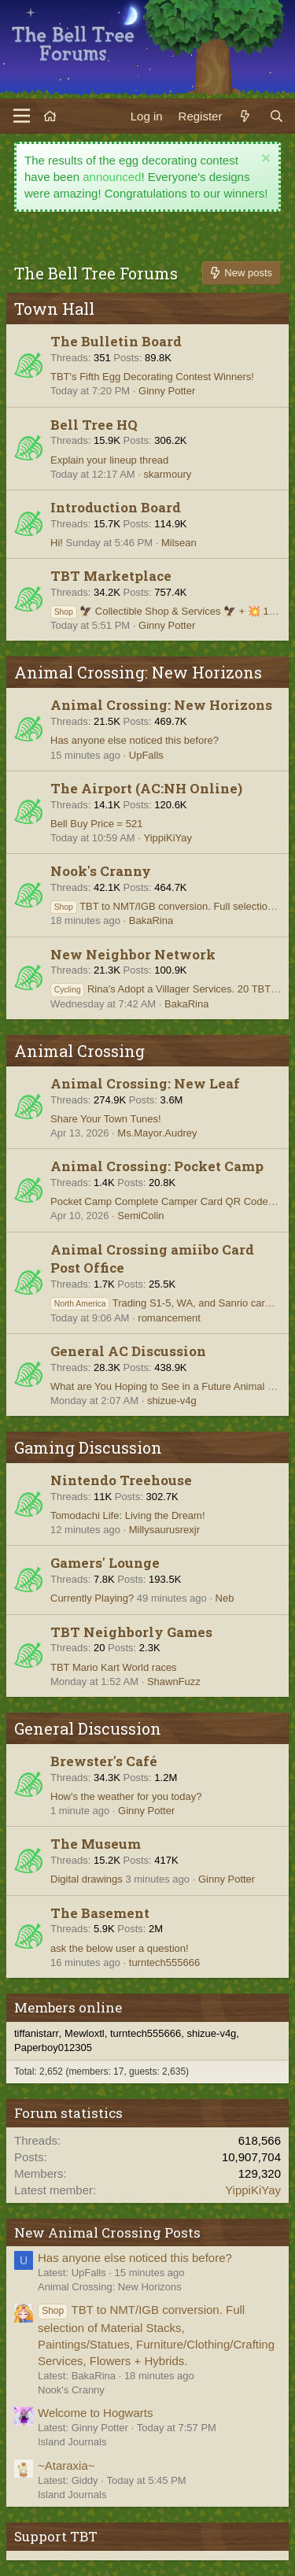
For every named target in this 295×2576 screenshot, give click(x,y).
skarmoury (168, 474)
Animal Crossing (79, 1050)
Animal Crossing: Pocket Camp (157, 1166)
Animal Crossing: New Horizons (138, 672)
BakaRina (151, 920)
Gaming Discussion (88, 1447)
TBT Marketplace (110, 576)
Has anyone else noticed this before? (134, 740)
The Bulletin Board (116, 341)
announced (112, 176)
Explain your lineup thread (109, 460)
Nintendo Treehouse (121, 1480)
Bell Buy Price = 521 (96, 824)
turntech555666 (164, 1962)
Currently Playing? (92, 1598)
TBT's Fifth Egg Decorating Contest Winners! (152, 377)
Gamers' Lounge (105, 1563)
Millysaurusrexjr (164, 1530)
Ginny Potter (166, 391)
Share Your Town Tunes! (105, 1119)
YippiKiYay (168, 838)
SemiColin (140, 1215)
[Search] (276, 116)
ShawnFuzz (174, 1681)
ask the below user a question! (119, 1948)
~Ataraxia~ (66, 2465)
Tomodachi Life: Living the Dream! (127, 1515)
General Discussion (87, 1728)
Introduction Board (115, 507)
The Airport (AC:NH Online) (146, 788)
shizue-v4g (172, 1400)
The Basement (99, 1913)
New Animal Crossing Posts (107, 2232)
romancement (169, 1318)
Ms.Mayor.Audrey (157, 1133)
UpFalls (146, 755)
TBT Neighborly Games (131, 1632)
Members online (68, 2007)
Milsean (179, 543)
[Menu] (21, 115)
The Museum (95, 1844)
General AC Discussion (128, 1351)
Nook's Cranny (100, 871)
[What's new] (245, 116)
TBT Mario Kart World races (113, 1667)
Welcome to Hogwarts (95, 2412)
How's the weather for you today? (126, 1796)
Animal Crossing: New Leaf (145, 1083)
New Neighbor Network (133, 954)
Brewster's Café (103, 1761)
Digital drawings (86, 1879)
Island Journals (72, 2442)
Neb (225, 1598)
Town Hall (54, 308)
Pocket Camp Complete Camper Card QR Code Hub (169, 1201)
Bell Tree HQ (94, 425)
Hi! (56, 543)
